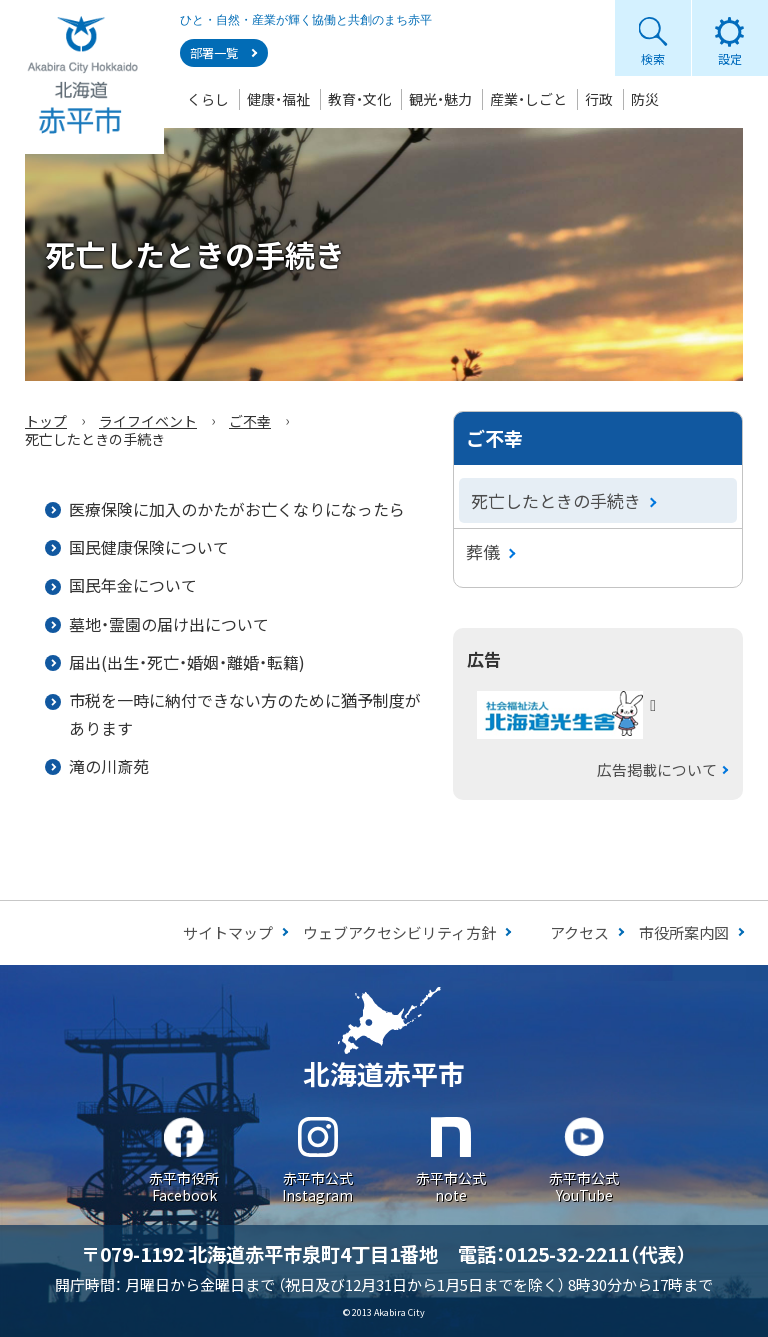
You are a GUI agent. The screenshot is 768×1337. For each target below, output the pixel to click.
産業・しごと (528, 99)
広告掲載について (657, 769)
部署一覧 (214, 53)
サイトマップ (228, 932)
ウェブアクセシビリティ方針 (399, 932)
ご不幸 (250, 421)
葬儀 (483, 551)
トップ (46, 421)
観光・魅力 (440, 99)
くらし (208, 99)
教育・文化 (359, 99)
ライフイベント (148, 421)
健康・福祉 (278, 99)
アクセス (579, 932)
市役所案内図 (684, 932)
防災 (645, 99)
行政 (599, 99)
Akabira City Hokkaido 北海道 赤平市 (82, 77)
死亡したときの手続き (556, 500)
